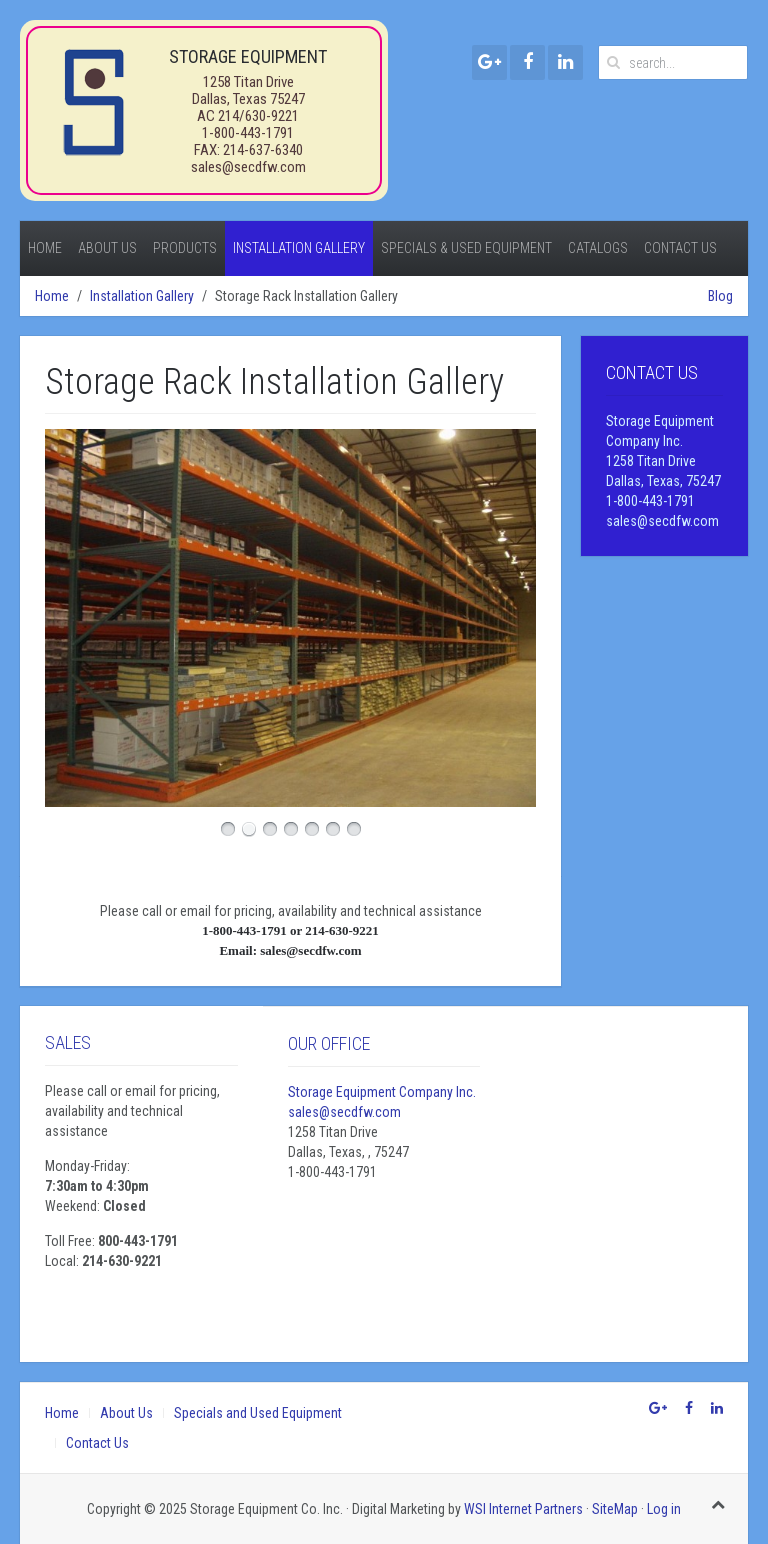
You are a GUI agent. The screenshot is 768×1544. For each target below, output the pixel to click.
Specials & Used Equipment (466, 248)
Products (185, 248)
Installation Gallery (299, 248)
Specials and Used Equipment (258, 1413)
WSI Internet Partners (523, 1509)
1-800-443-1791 (248, 133)
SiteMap (615, 1509)
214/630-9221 (258, 116)
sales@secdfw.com (248, 167)
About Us (107, 248)
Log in (664, 1509)
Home (45, 248)
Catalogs (598, 248)
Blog (720, 296)
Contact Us (680, 248)
